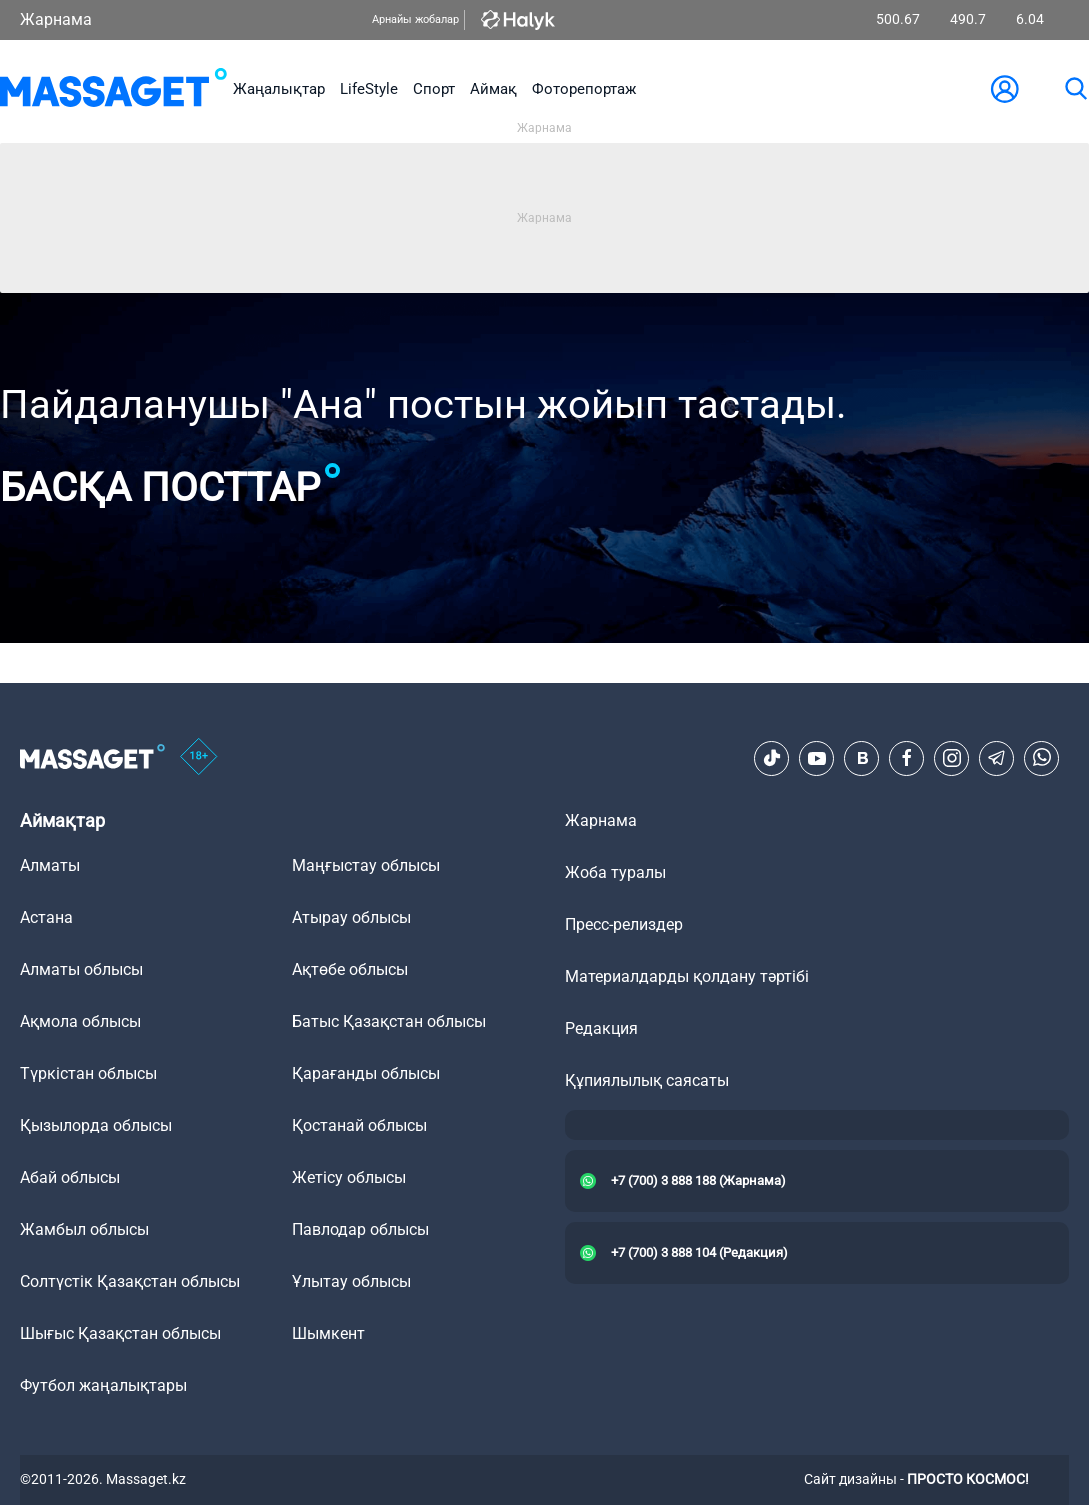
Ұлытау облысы (351, 1281)
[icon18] (199, 758)
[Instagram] (952, 758)
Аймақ (493, 89)
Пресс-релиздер (624, 924)
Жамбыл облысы (84, 1229)
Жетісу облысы (349, 1177)
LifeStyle (369, 89)
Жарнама (56, 19)
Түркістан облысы (88, 1073)
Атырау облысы (351, 917)
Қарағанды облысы (366, 1073)
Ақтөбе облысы (350, 969)
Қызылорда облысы (96, 1125)
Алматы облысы (81, 969)
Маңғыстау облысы (366, 865)
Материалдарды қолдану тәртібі (687, 976)
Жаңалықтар (279, 89)
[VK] (862, 758)
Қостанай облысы (359, 1125)
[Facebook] (907, 758)
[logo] (113, 89)
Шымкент (328, 1333)
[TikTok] (772, 758)
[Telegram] (997, 758)
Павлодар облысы (360, 1229)
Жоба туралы (615, 872)
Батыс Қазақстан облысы (389, 1021)
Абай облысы (70, 1177)
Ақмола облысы (80, 1021)
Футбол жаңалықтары (103, 1385)
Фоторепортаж (584, 89)
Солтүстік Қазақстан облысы (130, 1281)
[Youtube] (817, 758)
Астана (46, 917)
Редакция (601, 1028)
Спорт (434, 89)
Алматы (50, 865)
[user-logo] (1005, 89)
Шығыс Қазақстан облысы (120, 1333)
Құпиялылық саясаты (647, 1080)
